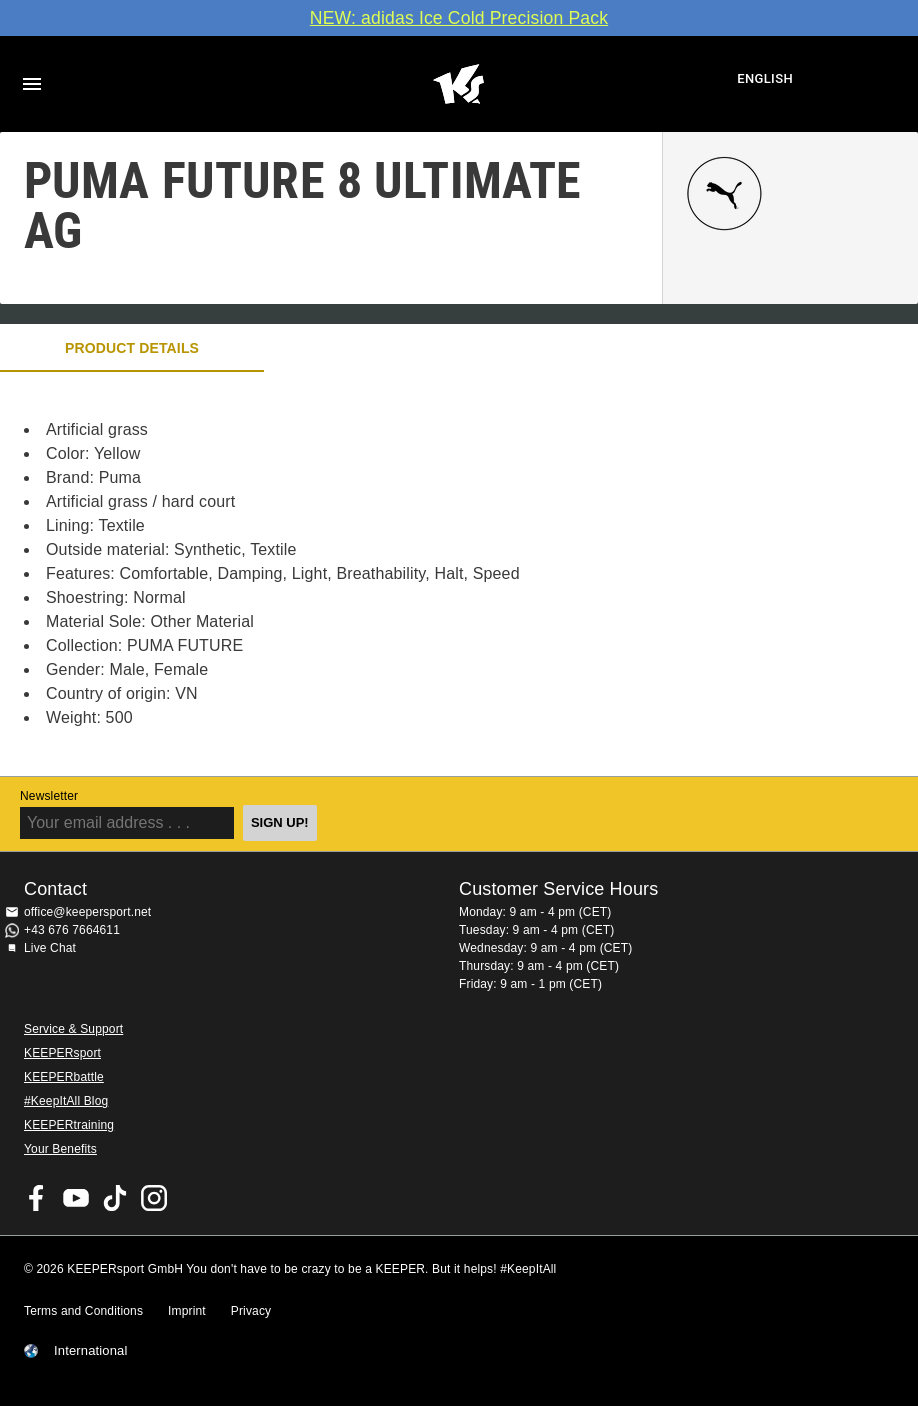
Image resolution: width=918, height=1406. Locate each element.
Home (458, 84)
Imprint (187, 1311)
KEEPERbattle (64, 1077)
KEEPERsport (62, 1053)
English (765, 78)
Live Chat (50, 948)
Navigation (32, 84)
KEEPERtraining (69, 1125)
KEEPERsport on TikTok (115, 1198)
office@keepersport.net (87, 912)
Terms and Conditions (83, 1311)
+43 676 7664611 (72, 930)
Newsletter (49, 796)
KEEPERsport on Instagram (154, 1198)
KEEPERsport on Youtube (76, 1198)
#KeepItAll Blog (66, 1101)
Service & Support (73, 1029)
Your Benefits (60, 1149)
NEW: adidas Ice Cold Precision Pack (459, 18)
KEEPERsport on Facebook (37, 1198)
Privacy (251, 1311)
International (91, 1351)
